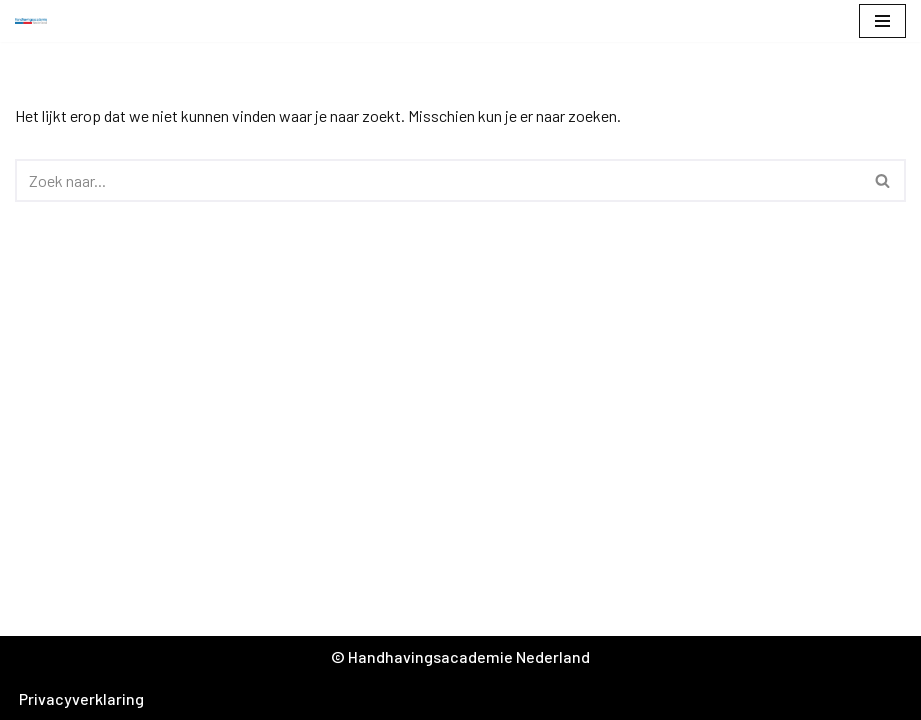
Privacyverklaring (81, 698)
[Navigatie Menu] (882, 21)
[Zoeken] (438, 180)
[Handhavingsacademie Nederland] (36, 21)
